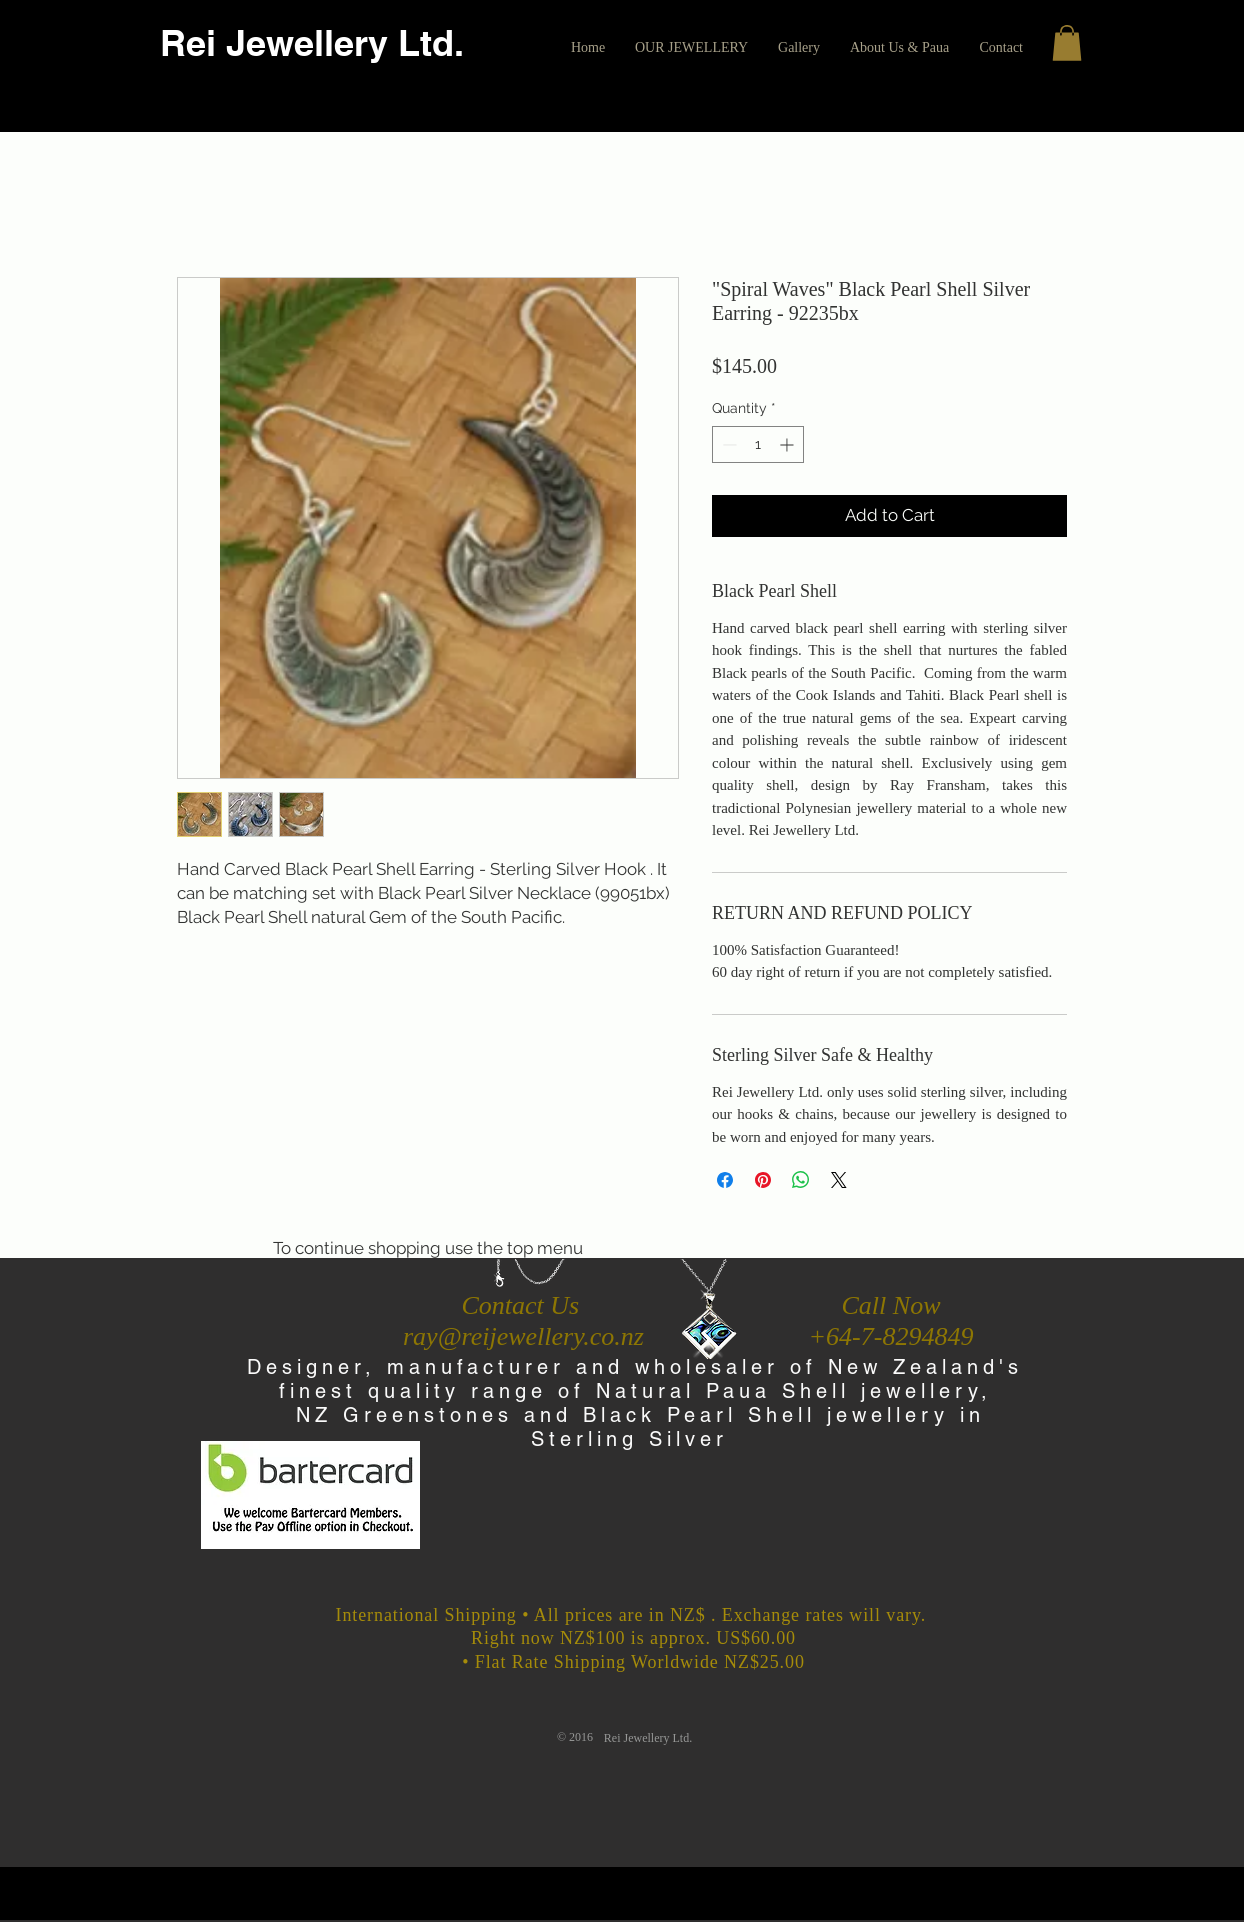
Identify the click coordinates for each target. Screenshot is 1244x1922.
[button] (691, 48)
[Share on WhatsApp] (801, 1180)
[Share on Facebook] (725, 1180)
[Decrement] (727, 444)
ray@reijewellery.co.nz (523, 1336)
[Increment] (788, 444)
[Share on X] (839, 1180)
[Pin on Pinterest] (763, 1180)
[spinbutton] (758, 444)
